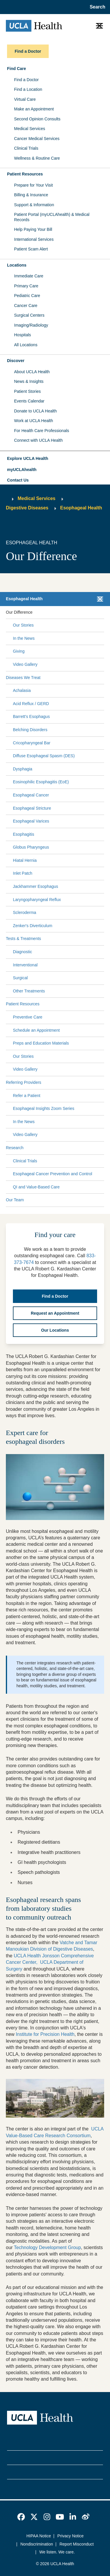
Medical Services (29, 128)
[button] (55, 458)
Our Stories (23, 625)
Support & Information (34, 204)
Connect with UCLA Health (38, 440)
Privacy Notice (70, 2536)
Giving (19, 651)
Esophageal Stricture (32, 808)
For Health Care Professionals (41, 430)
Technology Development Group (47, 2247)
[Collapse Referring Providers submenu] (103, 1082)
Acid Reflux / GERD (31, 703)
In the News (24, 638)
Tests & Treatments (23, 938)
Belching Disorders (30, 729)
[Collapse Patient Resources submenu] (103, 1004)
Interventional (25, 965)
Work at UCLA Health (33, 420)
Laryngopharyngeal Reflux (37, 899)
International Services (34, 239)
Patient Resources (25, 174)
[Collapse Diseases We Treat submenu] (103, 677)
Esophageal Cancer (31, 795)
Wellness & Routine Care (37, 158)
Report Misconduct (77, 2544)
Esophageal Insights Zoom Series (43, 1108)
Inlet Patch (22, 873)
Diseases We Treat (23, 677)
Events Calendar (29, 401)
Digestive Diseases (27, 507)
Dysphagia (22, 769)
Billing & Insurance (31, 194)
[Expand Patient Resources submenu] (71, 1004)
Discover (15, 360)
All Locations (25, 344)
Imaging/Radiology (31, 325)
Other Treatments (29, 991)
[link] (21, 2517)
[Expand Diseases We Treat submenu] (71, 677)
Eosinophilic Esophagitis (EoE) (41, 781)
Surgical (20, 977)
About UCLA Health (32, 371)
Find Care (16, 68)
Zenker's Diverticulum (32, 925)
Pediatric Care (27, 295)
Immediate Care (28, 276)
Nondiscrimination (37, 2544)
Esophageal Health (81, 507)
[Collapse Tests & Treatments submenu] (103, 939)
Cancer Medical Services (37, 138)
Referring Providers (23, 1082)
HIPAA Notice (38, 2536)
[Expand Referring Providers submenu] (71, 1082)
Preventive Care (27, 1017)
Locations (16, 265)
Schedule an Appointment (36, 1030)
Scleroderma (24, 912)
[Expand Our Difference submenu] (67, 612)
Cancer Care (25, 305)
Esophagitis (23, 834)
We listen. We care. (57, 2552)
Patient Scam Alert (31, 249)
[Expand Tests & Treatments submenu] (71, 939)
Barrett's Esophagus (31, 716)
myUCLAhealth (21, 469)
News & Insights (28, 381)
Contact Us (18, 480)
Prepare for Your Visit (33, 185)
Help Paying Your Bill (33, 229)
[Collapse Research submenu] (103, 1148)
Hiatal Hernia (25, 860)
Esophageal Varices (31, 821)
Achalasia (22, 690)
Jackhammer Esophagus (35, 886)
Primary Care (26, 286)
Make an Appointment (34, 109)
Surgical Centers (29, 315)
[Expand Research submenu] (62, 1148)
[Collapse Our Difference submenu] (103, 612)
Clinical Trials (26, 148)
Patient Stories (27, 391)
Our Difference (19, 612)
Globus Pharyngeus (31, 847)
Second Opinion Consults (37, 119)
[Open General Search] (96, 7)
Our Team (15, 1199)
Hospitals (22, 334)
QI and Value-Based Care (36, 1187)
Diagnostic (22, 951)
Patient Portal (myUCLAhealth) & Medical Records (51, 217)
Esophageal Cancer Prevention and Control (52, 1173)
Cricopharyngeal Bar (31, 743)
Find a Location (28, 89)
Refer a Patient (26, 1095)
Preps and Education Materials (41, 1043)
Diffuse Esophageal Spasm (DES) (44, 755)
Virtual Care (25, 99)
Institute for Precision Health (45, 2034)
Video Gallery (25, 664)
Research (14, 1147)
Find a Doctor (26, 79)
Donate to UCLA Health (35, 411)
